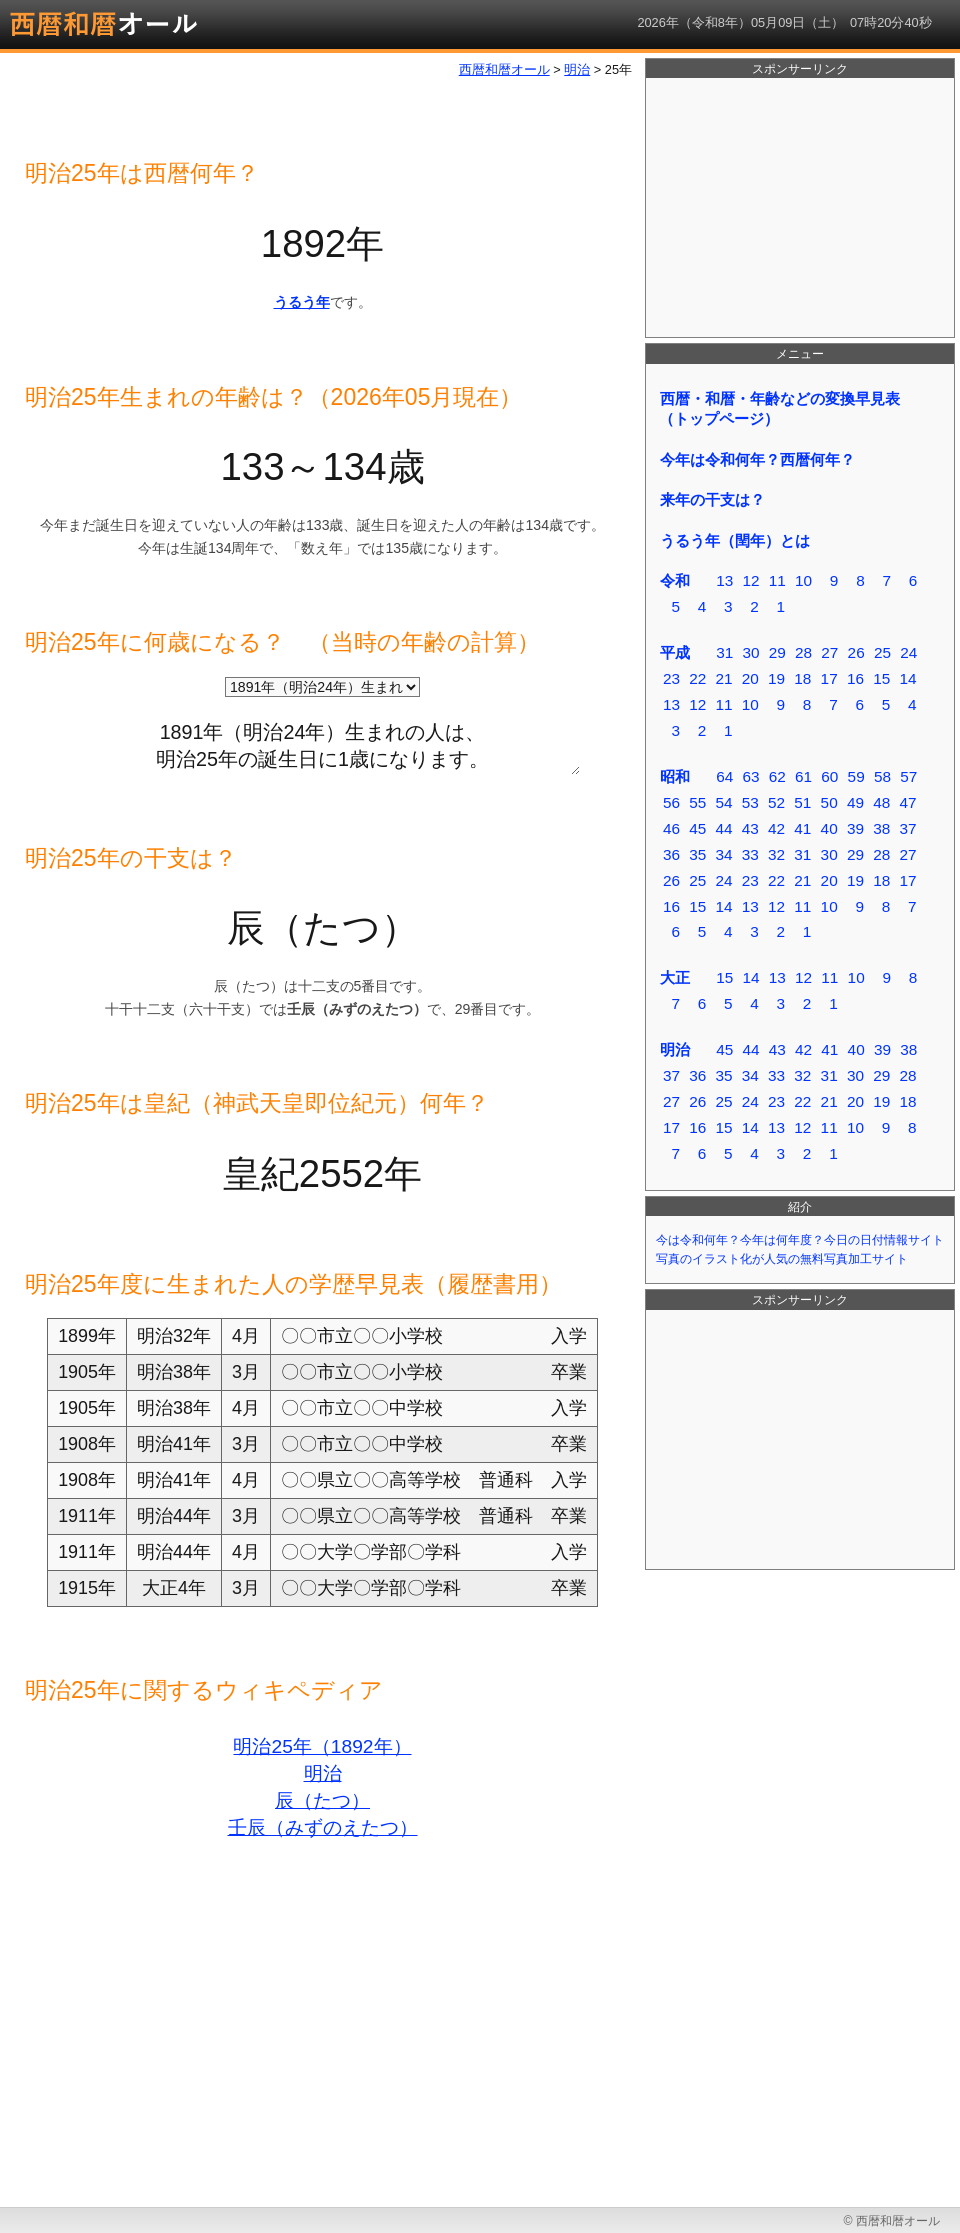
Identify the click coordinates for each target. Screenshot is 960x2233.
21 (723, 678)
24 (908, 652)
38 (881, 828)
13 (724, 580)
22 (697, 678)
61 (803, 776)
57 (908, 776)
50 (829, 802)
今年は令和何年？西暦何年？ (757, 459)
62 (777, 776)
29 (777, 652)
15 (881, 678)
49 (855, 802)
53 (750, 802)
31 (724, 652)
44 (723, 828)
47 (907, 802)
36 (671, 854)
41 (802, 828)
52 (776, 802)
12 (750, 580)
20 (750, 678)
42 (776, 828)
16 (855, 678)
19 (776, 678)
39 (855, 828)
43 (750, 828)
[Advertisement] (800, 208)
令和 (675, 580)
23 (671, 678)
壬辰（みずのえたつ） (323, 1827)
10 (803, 580)
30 (750, 652)
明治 (323, 1773)
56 (671, 802)
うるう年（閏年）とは (735, 540)
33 (750, 854)
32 (776, 854)
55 (697, 802)
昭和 (675, 776)
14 (907, 678)
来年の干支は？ (712, 499)
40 (829, 828)
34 (723, 854)
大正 (675, 977)
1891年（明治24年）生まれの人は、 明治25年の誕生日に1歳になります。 (322, 742)
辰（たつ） (322, 1800)
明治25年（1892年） (322, 1746)
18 (802, 678)
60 (829, 776)
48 (881, 802)
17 (829, 678)
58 (882, 776)
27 (829, 652)
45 (697, 828)
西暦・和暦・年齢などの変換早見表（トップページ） (779, 408)
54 (723, 802)
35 (697, 854)
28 (803, 652)
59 (856, 776)
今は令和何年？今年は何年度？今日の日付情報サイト (800, 1240)
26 (856, 652)
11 (777, 580)
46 (671, 828)
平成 (675, 652)
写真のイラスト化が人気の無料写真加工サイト (782, 1259)
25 (882, 652)
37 (907, 828)
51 (802, 802)
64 (724, 776)
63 (750, 776)
